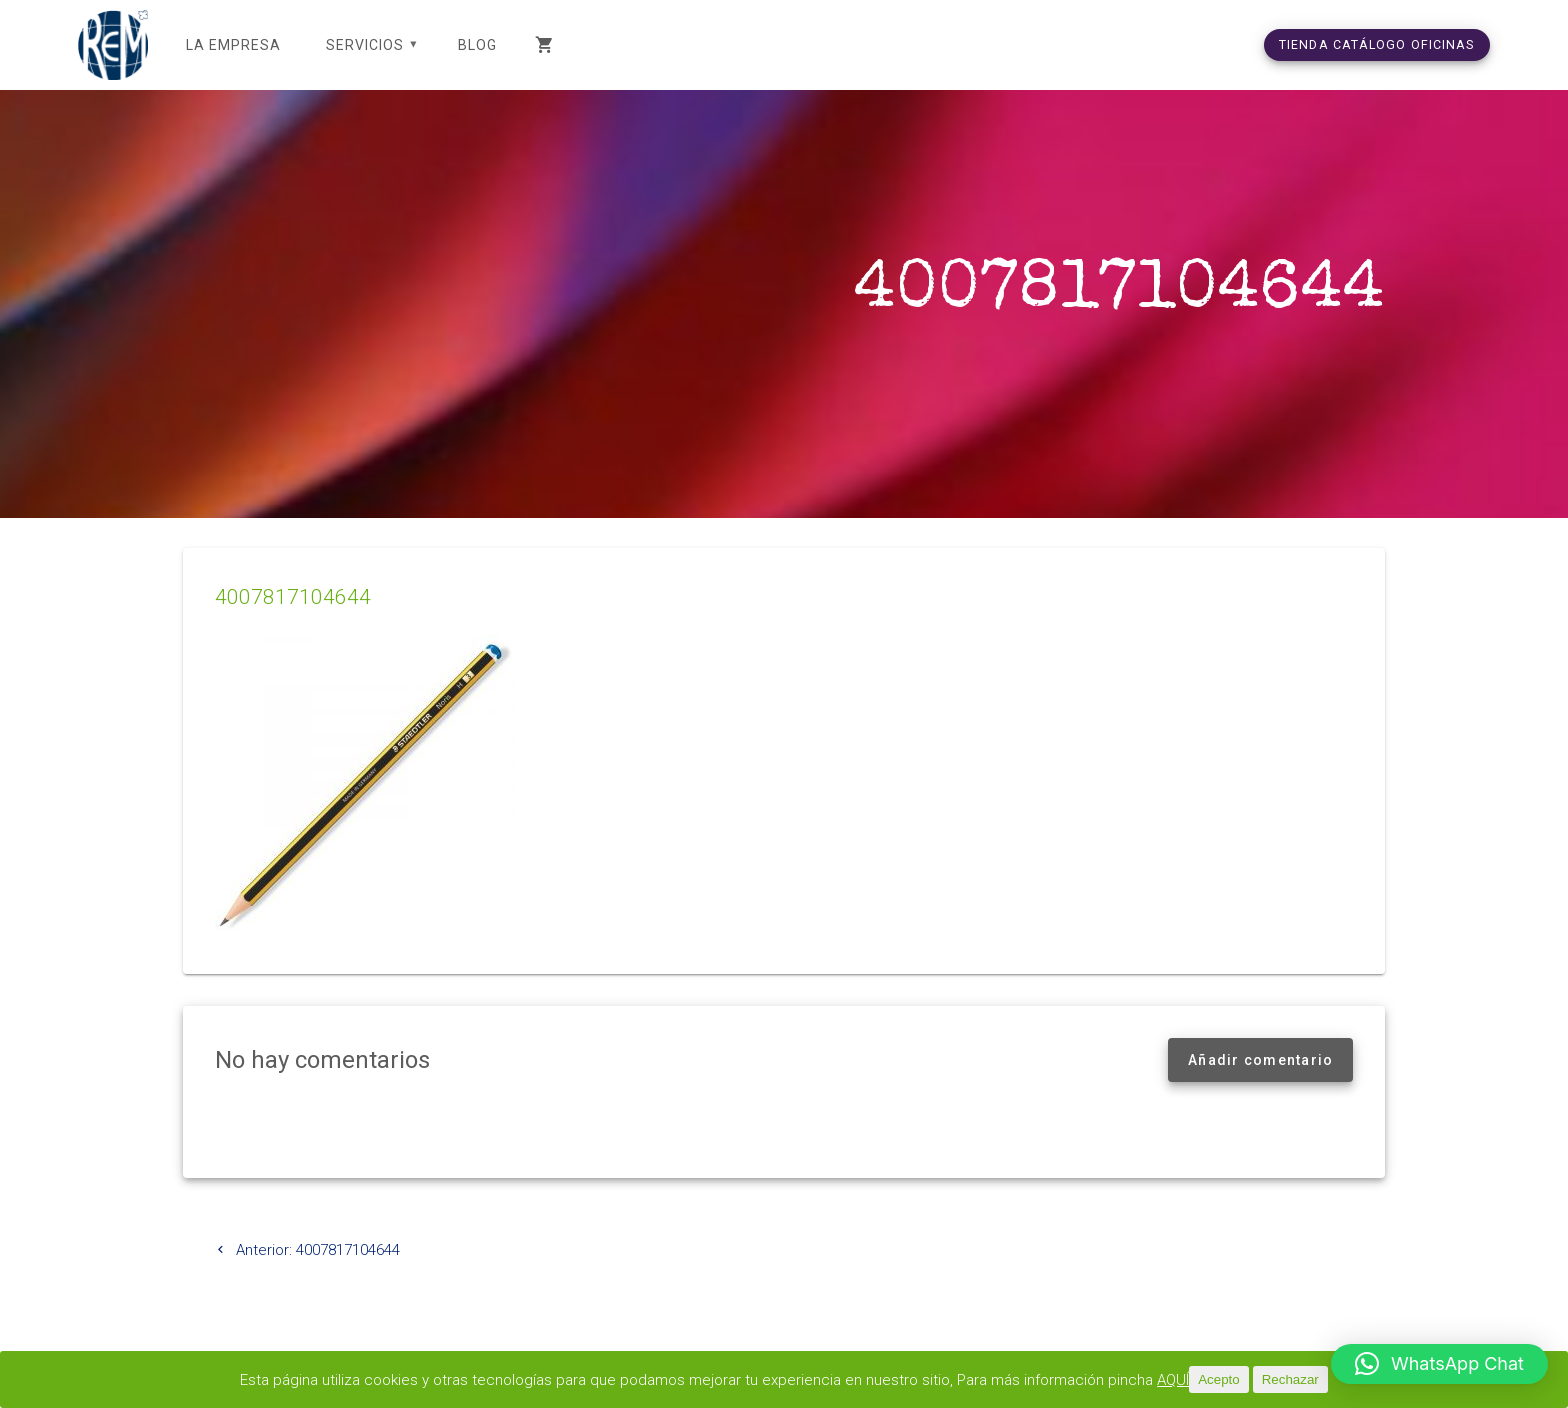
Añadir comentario (1260, 1060)
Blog (477, 45)
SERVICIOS (365, 45)
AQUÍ (1173, 1380)
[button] (1439, 1364)
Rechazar (1290, 1379)
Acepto (1219, 1379)
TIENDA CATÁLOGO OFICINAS (1377, 44)
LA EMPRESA (233, 45)
